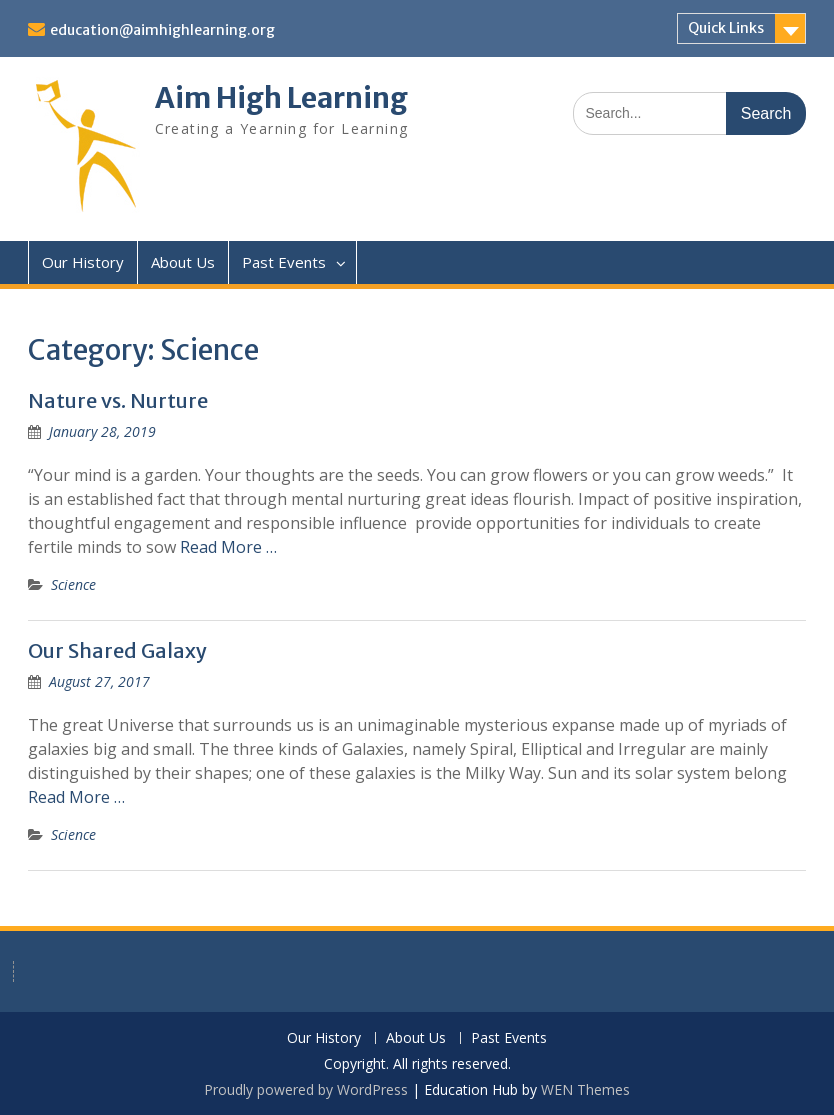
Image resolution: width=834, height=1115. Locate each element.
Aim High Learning (281, 98)
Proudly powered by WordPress (306, 1089)
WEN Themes (585, 1089)
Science (73, 584)
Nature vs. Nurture (118, 400)
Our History (83, 262)
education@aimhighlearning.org (162, 30)
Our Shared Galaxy (117, 650)
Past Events (284, 262)
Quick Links (726, 28)
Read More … (228, 547)
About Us (183, 262)
